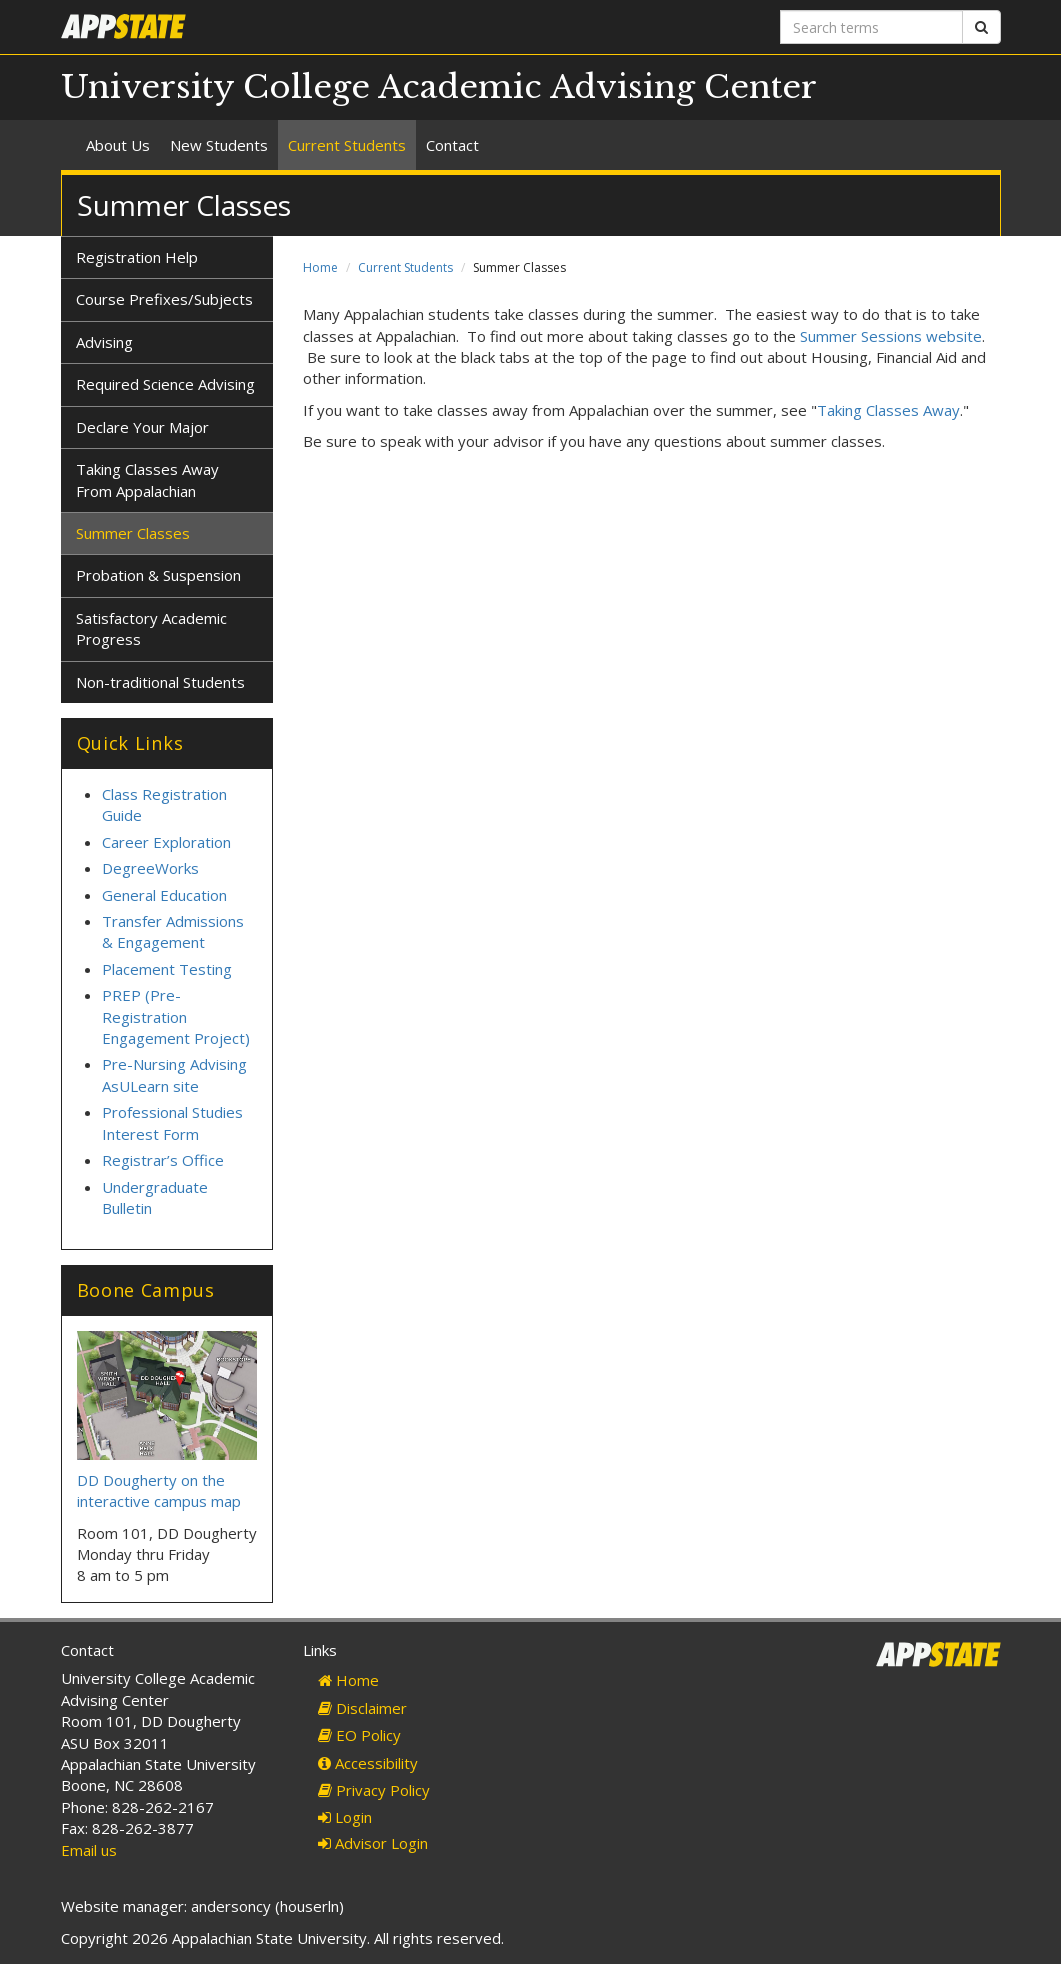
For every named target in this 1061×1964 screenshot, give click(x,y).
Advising (104, 342)
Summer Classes (133, 533)
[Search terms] (871, 27)
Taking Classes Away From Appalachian (147, 479)
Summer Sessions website (891, 336)
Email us (89, 1850)
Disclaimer (362, 1708)
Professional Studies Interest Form (172, 1122)
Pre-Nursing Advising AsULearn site (174, 1074)
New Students (219, 145)
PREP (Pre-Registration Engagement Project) (176, 1016)
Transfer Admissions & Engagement (173, 931)
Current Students (347, 145)
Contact (452, 145)
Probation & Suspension (158, 575)
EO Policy (359, 1735)
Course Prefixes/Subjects (164, 299)
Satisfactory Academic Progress (151, 628)
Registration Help (137, 257)
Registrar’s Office (163, 1160)
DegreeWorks (150, 868)
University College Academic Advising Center (439, 87)
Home (320, 267)
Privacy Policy (374, 1790)
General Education (164, 895)
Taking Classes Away (888, 410)
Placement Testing (167, 969)
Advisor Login (373, 1843)
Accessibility (368, 1763)
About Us (118, 145)
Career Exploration (166, 842)
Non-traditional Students (160, 682)
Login (345, 1817)
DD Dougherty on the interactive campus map (159, 1490)
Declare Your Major (142, 427)
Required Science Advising (165, 384)
